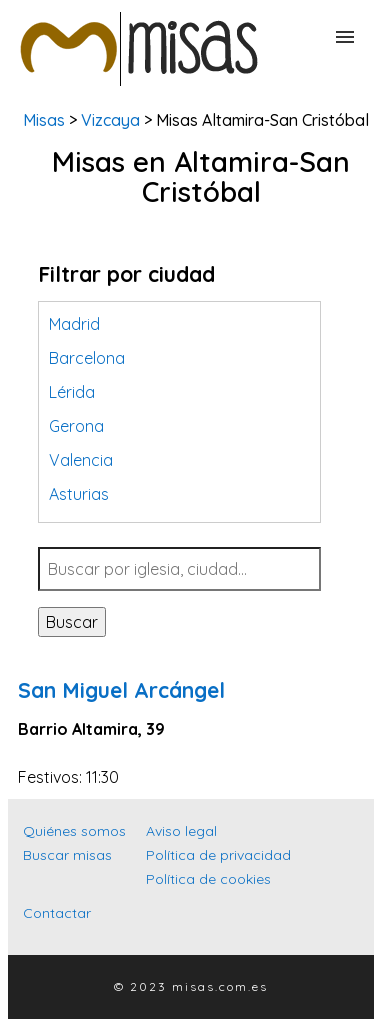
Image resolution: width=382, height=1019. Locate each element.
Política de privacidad (218, 855)
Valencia (81, 460)
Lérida (72, 392)
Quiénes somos (74, 831)
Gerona (76, 426)
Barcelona (87, 358)
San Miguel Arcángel (121, 690)
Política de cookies (208, 879)
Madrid (74, 324)
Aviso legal (181, 831)
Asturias (79, 494)
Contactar (57, 913)
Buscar (72, 622)
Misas (44, 120)
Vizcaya (110, 120)
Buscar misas (67, 855)
